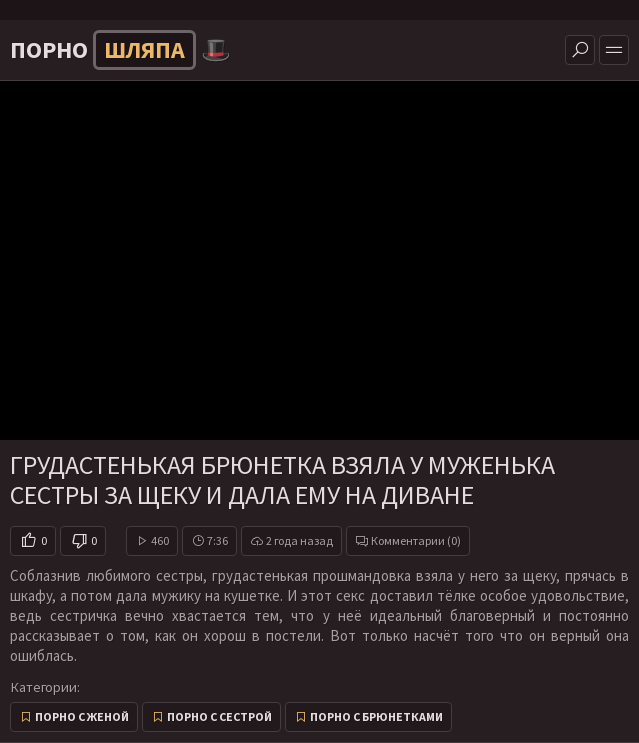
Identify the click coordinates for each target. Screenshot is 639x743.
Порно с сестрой (219, 716)
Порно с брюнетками (376, 716)
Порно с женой (82, 716)
